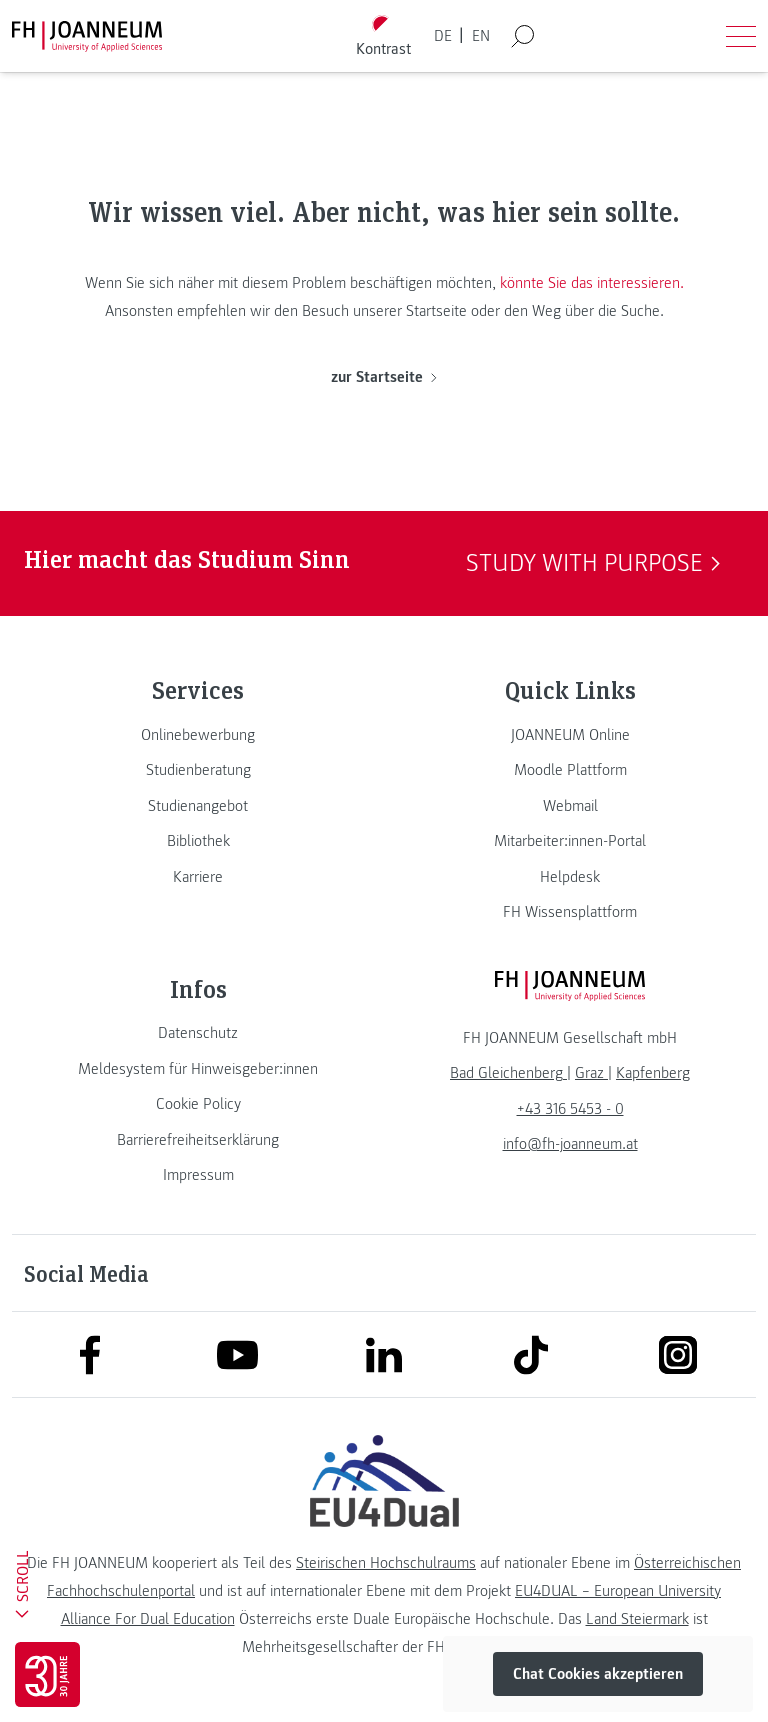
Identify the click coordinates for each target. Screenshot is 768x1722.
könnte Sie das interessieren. (592, 283)
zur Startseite (383, 377)
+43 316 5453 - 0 (570, 1109)
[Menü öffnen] (741, 36)
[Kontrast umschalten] (384, 36)
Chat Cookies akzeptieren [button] (598, 1674)
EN (481, 36)
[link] (198, 735)
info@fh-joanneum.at (570, 1144)
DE (443, 36)
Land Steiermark (637, 1619)
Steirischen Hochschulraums (386, 1563)
